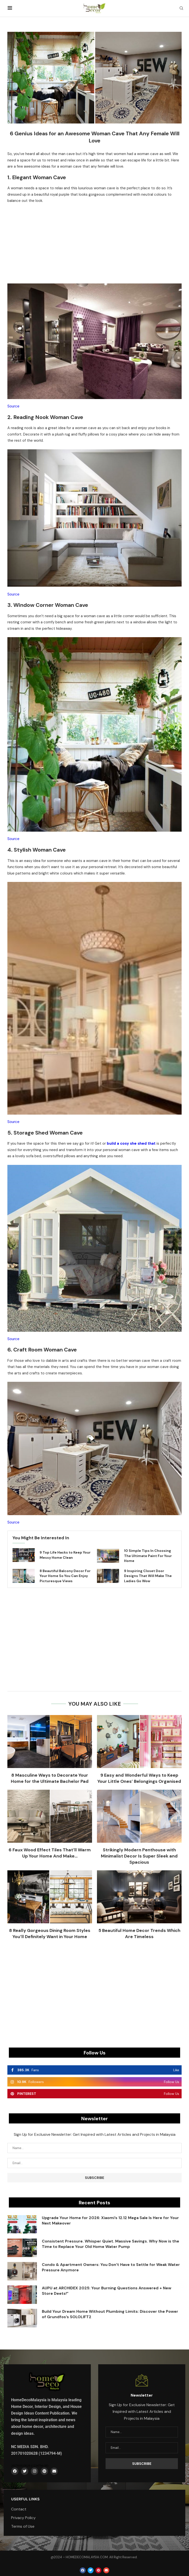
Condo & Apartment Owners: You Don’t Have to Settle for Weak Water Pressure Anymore (106, 2251)
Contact (18, 2512)
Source (13, 406)
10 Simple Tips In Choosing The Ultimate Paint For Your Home (148, 1555)
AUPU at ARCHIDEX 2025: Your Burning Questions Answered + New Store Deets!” (107, 2281)
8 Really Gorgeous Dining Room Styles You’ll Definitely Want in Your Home (49, 1905)
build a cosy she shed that (131, 1143)
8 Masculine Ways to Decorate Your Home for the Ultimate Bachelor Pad (50, 1778)
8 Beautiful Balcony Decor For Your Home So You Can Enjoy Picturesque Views (65, 1576)
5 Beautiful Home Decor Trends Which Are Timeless (139, 1905)
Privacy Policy (23, 2520)
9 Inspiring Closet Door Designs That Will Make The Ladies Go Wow (148, 1576)
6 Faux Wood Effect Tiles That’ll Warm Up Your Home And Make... (50, 1853)
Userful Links (25, 2502)
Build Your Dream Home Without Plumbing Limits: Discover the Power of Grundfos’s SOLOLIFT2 (107, 2310)
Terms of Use (22, 2529)
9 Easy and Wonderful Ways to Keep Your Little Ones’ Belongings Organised (139, 1778)
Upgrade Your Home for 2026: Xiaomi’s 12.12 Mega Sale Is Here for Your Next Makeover (105, 2192)
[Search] (181, 8)
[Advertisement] (94, 242)
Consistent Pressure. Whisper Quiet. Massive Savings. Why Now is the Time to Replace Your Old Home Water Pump (105, 2221)
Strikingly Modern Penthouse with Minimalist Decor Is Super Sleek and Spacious (139, 1856)
